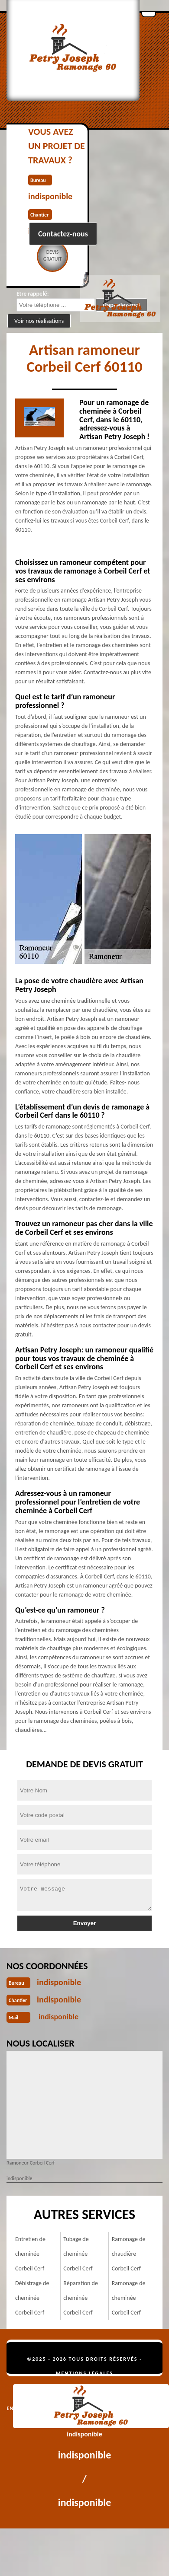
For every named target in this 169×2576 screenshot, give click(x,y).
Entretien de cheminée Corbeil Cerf (30, 2253)
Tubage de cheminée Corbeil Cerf (77, 2253)
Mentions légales (84, 2373)
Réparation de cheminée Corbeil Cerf (80, 2298)
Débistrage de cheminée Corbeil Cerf (32, 2298)
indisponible (59, 1982)
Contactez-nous (63, 234)
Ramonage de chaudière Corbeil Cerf (129, 2253)
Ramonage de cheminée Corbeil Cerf (129, 2298)
